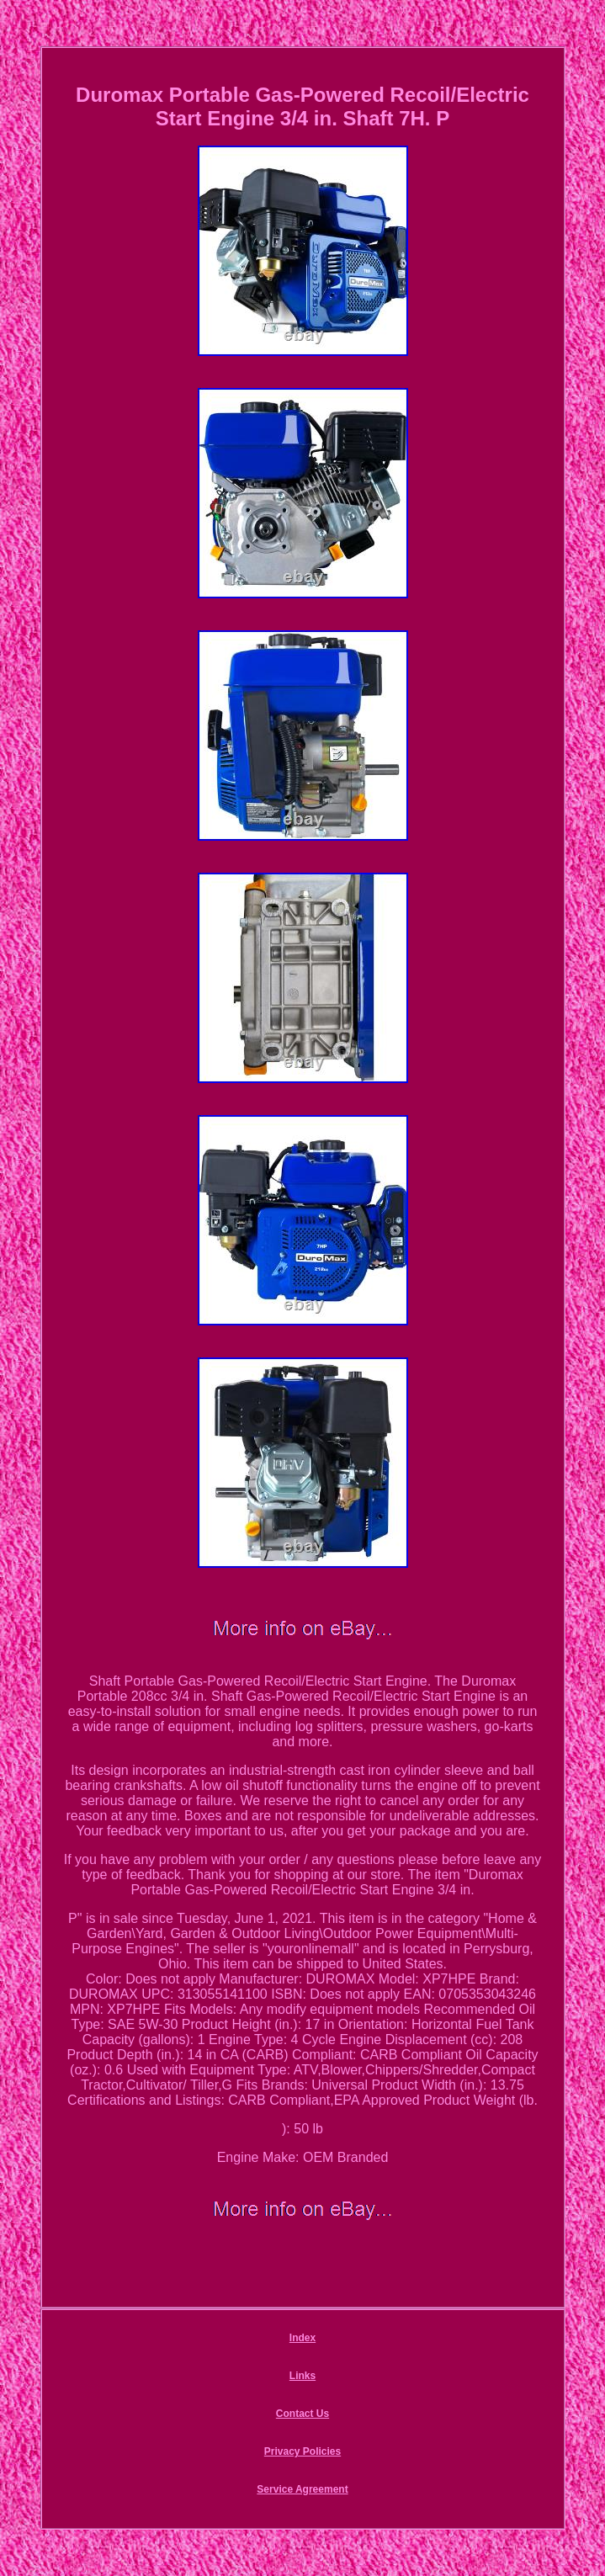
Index (302, 2338)
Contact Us (302, 2413)
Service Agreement (302, 2489)
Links (302, 2376)
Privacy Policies (302, 2451)
